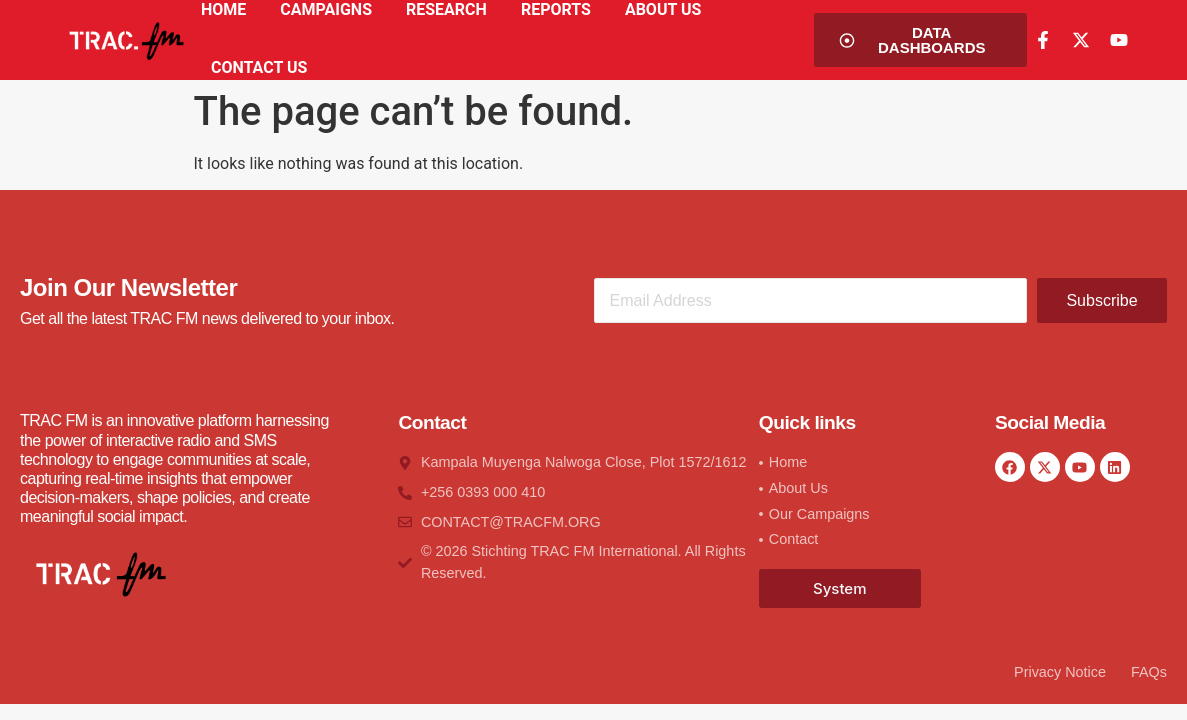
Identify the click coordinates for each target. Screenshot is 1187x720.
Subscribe (1101, 300)
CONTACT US (259, 67)
